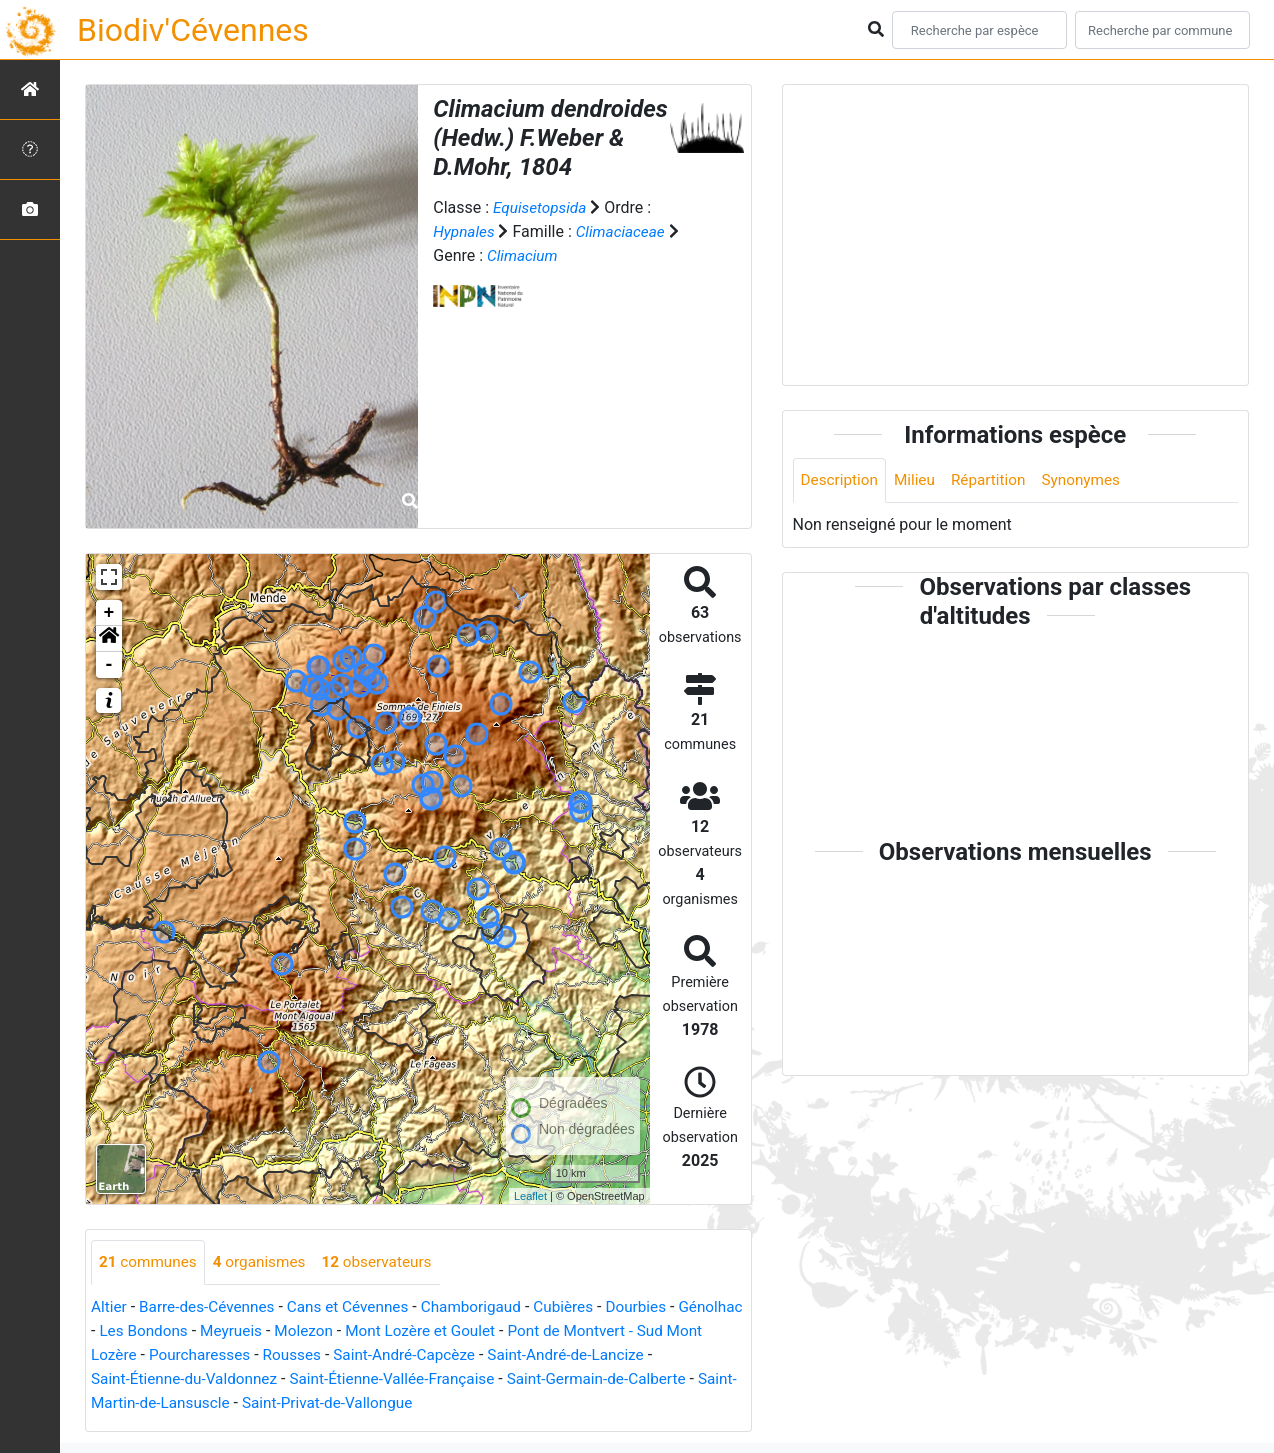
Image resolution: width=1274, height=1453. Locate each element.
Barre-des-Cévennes (212, 1307)
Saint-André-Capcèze (489, 1355)
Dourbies (658, 1307)
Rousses (372, 1355)
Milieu (919, 480)
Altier (109, 1307)
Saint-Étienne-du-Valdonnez (196, 1379)
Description (841, 480)
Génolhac (124, 1331)
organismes (265, 1262)
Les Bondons (216, 1331)
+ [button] (109, 613)
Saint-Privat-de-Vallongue (378, 1403)
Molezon (383, 1331)
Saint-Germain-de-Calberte (626, 1379)
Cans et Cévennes (358, 1307)
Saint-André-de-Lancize (658, 1355)
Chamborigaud (486, 1307)
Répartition (995, 480)
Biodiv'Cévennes (193, 30)
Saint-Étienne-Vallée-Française (414, 1379)
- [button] (109, 665)
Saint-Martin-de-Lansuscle (184, 1403)
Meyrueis (307, 1331)
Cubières (583, 1307)
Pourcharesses (276, 1355)
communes (150, 1262)
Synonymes (1092, 480)
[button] (109, 639)
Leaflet (530, 1196)
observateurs (387, 1262)
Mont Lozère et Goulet (504, 1331)
